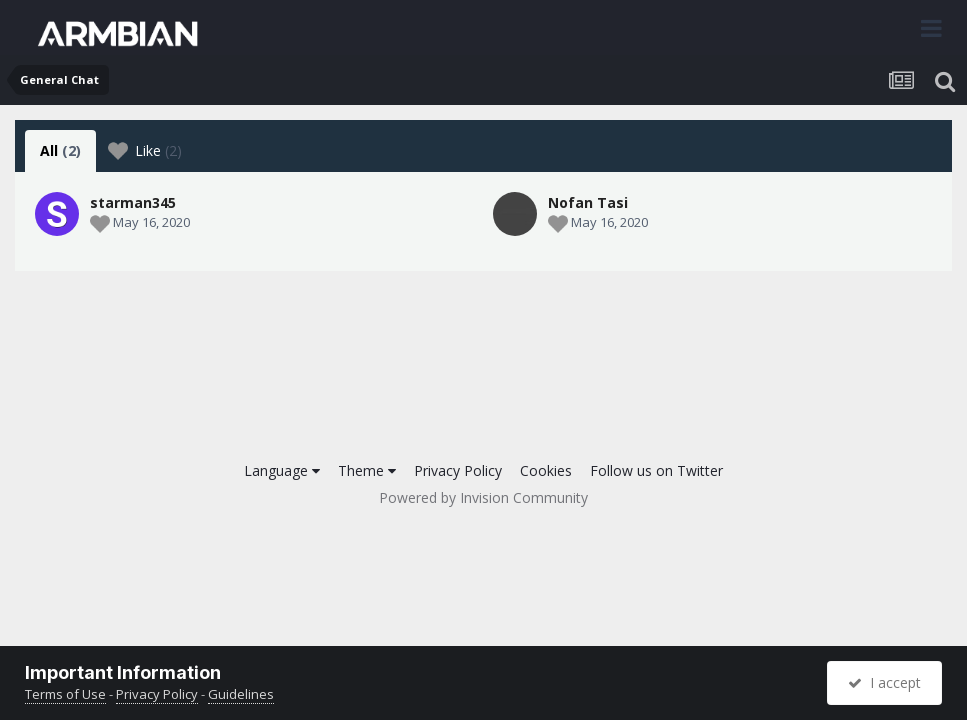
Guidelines (241, 694)
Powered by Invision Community (483, 497)
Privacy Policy (458, 470)
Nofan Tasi (588, 202)
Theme (367, 470)
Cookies (546, 470)
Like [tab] (145, 151)
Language (282, 470)
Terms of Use (65, 694)
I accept (884, 682)
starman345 (133, 202)
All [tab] (60, 150)
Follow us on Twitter (656, 470)
